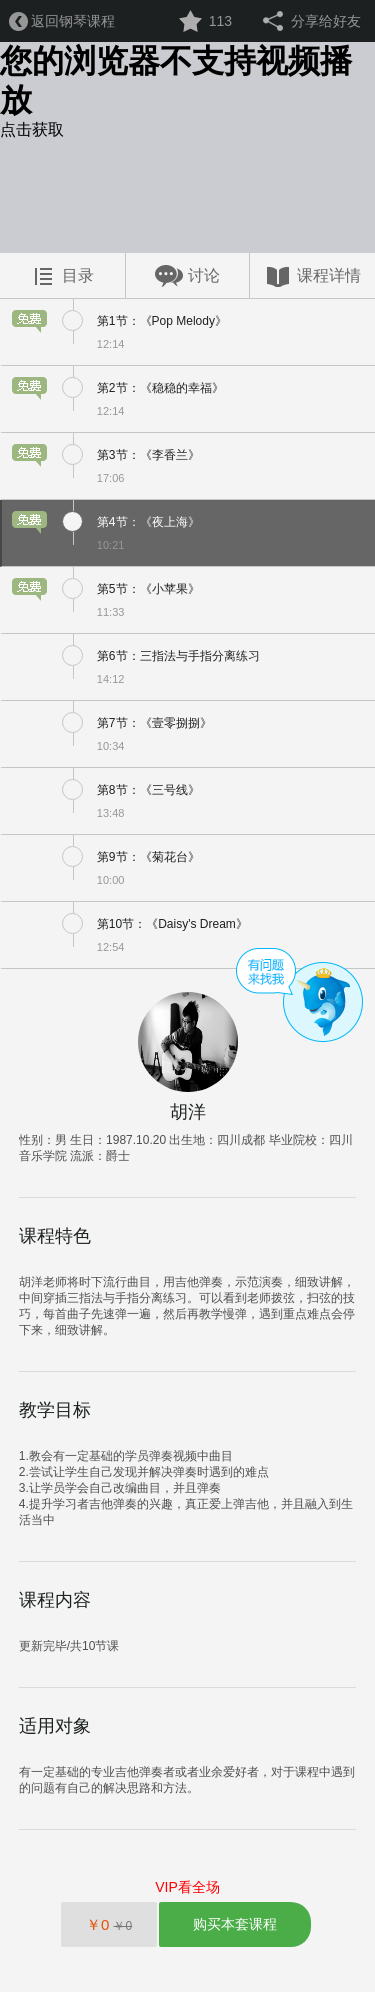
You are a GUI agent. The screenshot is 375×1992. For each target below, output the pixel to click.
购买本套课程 (235, 1924)
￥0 (109, 1924)
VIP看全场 (187, 1887)
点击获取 (32, 129)
